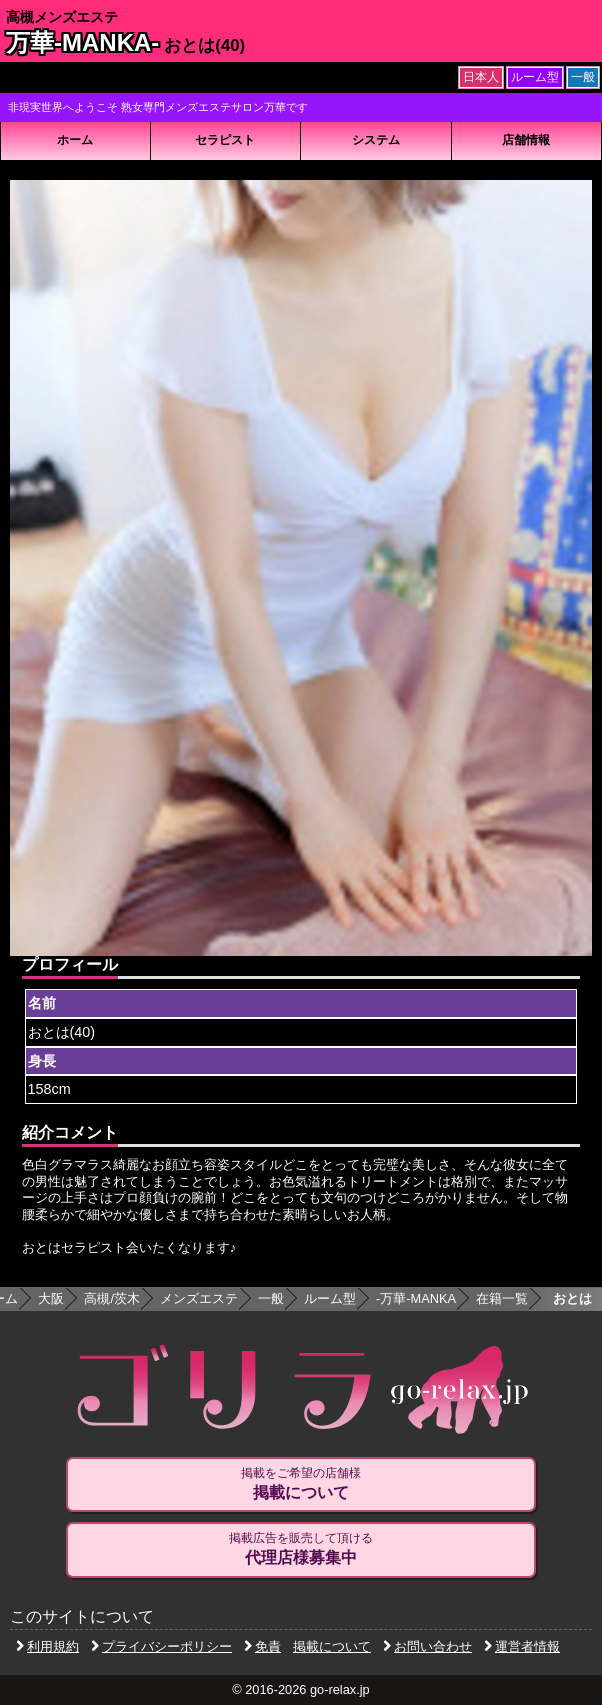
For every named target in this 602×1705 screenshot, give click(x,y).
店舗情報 (526, 140)
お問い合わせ (427, 1646)
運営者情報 (522, 1646)
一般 (271, 1298)
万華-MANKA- (82, 42)
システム (376, 140)
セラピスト (225, 140)
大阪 (51, 1298)
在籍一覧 (502, 1298)
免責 (262, 1646)
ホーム (75, 140)
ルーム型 (330, 1298)
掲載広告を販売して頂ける (301, 1549)
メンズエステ (199, 1298)
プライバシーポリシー (161, 1646)
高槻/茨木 (112, 1298)
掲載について (332, 1646)
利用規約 (47, 1646)
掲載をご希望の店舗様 (301, 1484)
